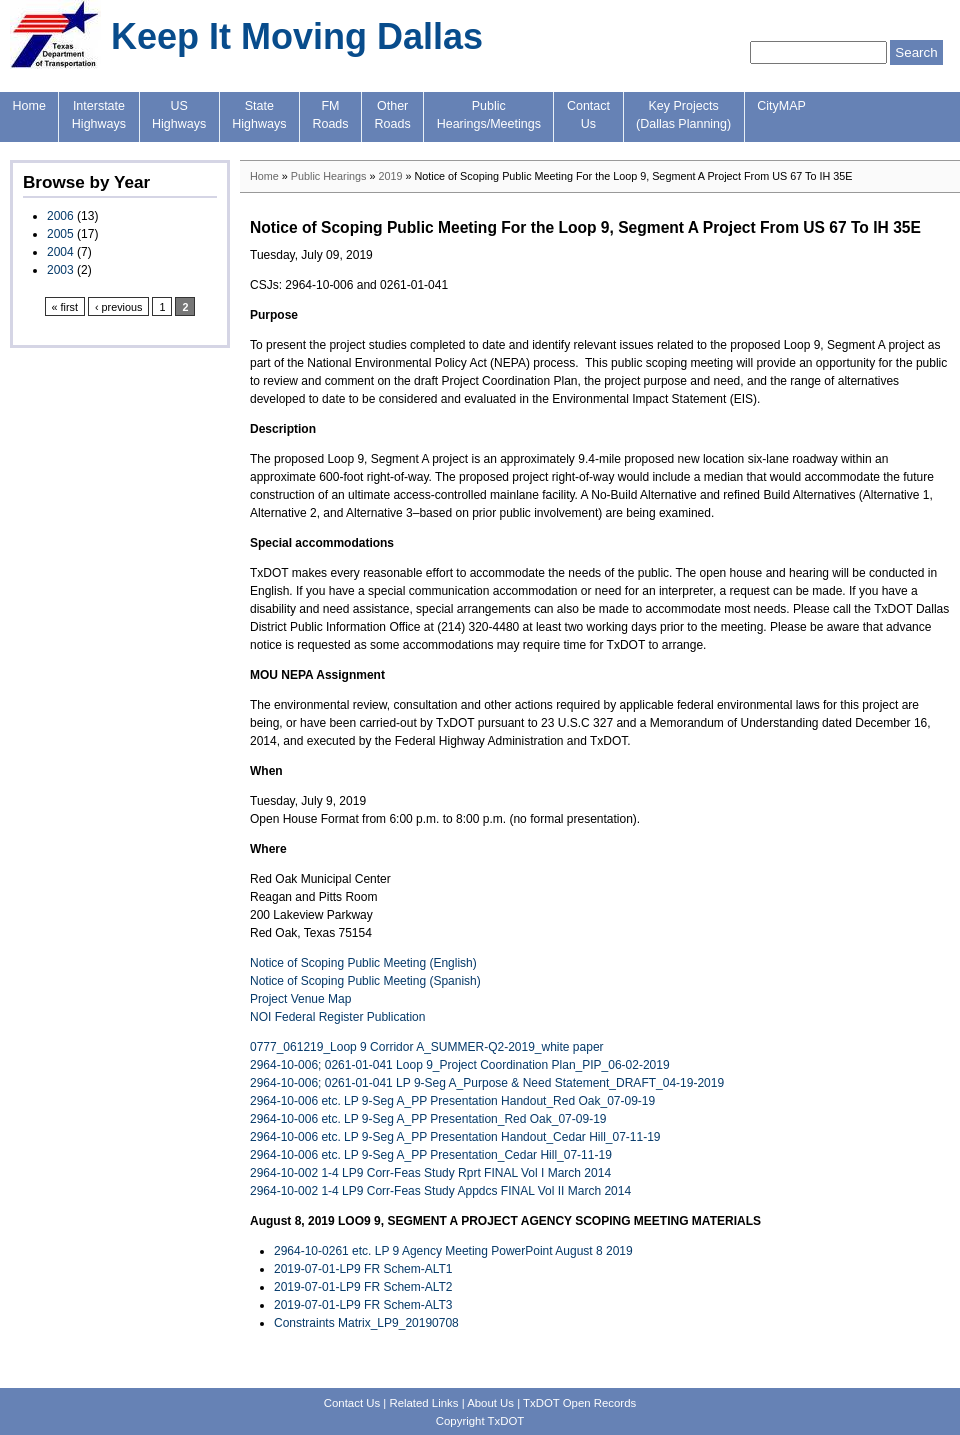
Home (29, 106)
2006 (60, 216)
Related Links (423, 1403)
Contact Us (352, 1403)
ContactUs (588, 115)
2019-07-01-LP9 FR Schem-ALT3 (363, 1305)
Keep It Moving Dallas (297, 36)
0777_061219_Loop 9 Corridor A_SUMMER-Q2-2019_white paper (427, 1047)
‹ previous (118, 307)
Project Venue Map (300, 999)
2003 (60, 270)
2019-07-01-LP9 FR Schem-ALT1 (363, 1269)
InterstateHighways (99, 115)
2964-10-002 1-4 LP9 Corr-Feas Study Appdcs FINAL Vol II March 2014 (440, 1191)
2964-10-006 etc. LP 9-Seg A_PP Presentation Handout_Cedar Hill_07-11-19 (455, 1137)
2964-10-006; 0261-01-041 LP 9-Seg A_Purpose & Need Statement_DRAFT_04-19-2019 (487, 1083)
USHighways (179, 115)
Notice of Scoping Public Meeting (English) (363, 963)
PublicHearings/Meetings (489, 115)
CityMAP (781, 106)
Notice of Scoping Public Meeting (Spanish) (365, 981)
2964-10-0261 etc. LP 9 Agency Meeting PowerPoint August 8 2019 (453, 1251)
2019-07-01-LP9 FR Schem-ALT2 (363, 1287)
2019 (390, 176)
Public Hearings (329, 176)
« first (65, 307)
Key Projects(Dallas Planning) (683, 115)
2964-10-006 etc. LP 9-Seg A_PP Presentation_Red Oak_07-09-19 (428, 1119)
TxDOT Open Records (579, 1403)
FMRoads (330, 115)
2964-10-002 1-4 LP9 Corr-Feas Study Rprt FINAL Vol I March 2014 (430, 1173)
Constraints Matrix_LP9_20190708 (366, 1323)
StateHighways (259, 115)
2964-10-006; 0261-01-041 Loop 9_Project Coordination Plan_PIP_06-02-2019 (460, 1065)
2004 (60, 252)
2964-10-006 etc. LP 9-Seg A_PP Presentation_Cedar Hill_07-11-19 (431, 1155)
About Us (490, 1403)
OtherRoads (393, 115)
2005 (60, 234)
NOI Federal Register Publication (337, 1017)
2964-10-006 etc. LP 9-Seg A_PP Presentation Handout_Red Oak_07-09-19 (452, 1101)
